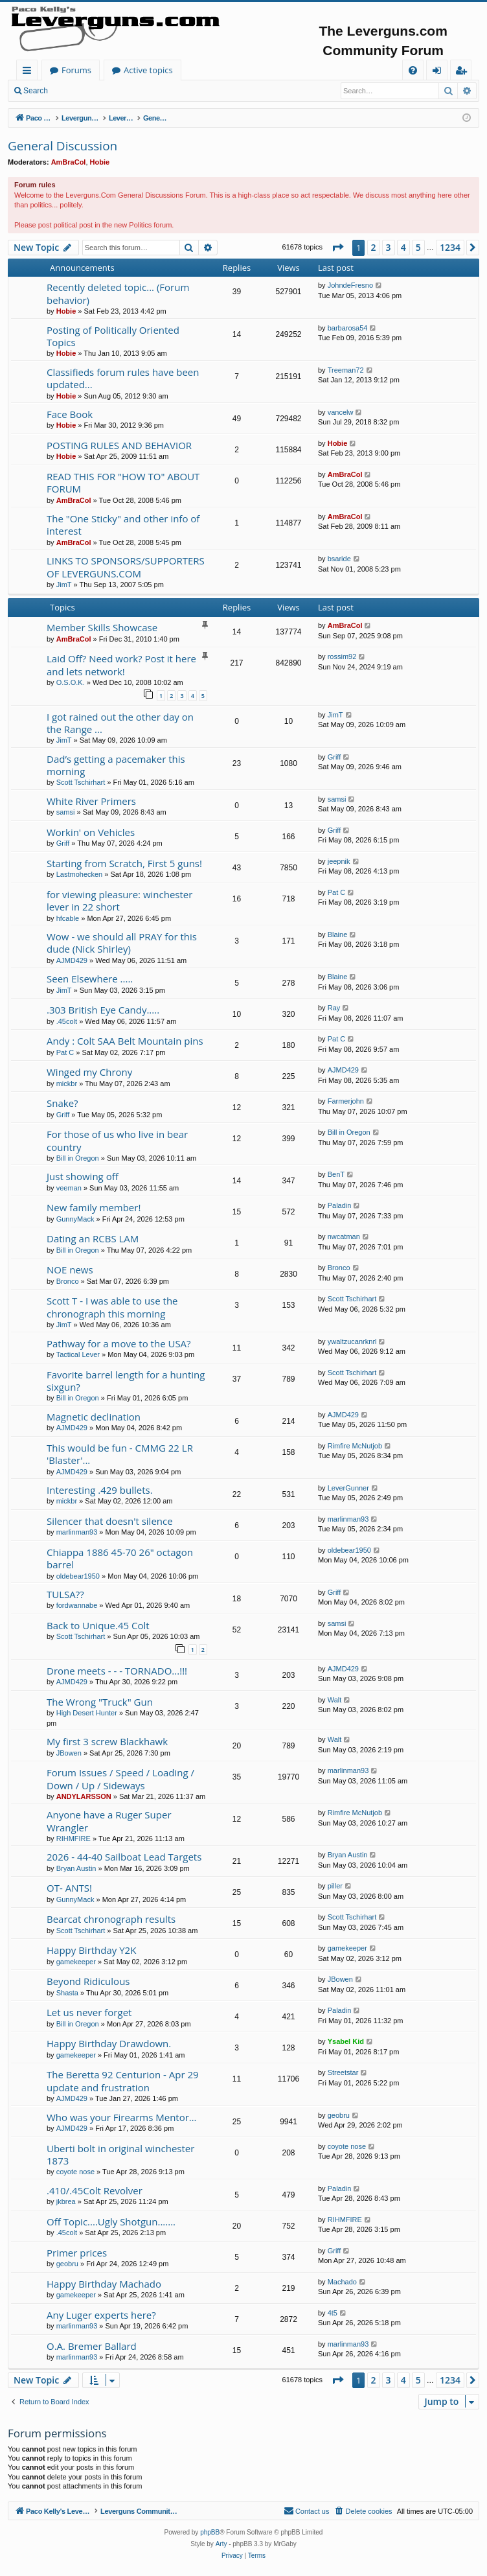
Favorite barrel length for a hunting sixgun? (126, 1380)
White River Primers (91, 801)
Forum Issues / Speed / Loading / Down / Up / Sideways (120, 1778)
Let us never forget (89, 2012)
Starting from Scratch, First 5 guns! (124, 863)
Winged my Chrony (89, 1071)
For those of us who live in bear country (117, 1140)
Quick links (29, 72)
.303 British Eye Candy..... (103, 1009)
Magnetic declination (94, 1416)
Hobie (100, 162)
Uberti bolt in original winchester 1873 (120, 2154)
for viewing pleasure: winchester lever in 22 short (119, 900)
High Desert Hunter (86, 1713)
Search (35, 90)
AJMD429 (71, 960)
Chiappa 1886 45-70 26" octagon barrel (120, 1558)
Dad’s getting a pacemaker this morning (116, 765)
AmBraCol (68, 162)
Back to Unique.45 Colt (98, 1625)
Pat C (337, 892)
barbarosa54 (348, 328)
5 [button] (418, 247)
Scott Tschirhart (81, 782)
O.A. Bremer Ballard (92, 2345)
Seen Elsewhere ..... (90, 978)
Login (76, 90)
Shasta (67, 1993)
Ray (334, 1008)
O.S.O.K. (70, 682)
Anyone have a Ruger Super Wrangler (109, 1820)
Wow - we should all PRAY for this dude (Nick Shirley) (122, 942)
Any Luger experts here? (101, 2314)
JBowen (69, 1753)
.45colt (66, 1021)
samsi (65, 812)
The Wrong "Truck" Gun (100, 1701)
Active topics (275, 70)
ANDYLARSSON (83, 1796)
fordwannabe (77, 1605)
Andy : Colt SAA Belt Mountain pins (125, 1040)
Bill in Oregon (77, 1158)
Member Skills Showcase (102, 627)
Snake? (62, 1103)
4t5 (332, 2313)
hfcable (67, 918)
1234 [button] (450, 247)
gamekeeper (76, 1962)
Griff (334, 757)
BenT (336, 1174)
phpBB (210, 2532)
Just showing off (83, 1176)
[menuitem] (413, 70)
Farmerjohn (346, 1101)
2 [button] (373, 247)
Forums (204, 70)
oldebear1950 (78, 1576)
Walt (335, 1700)
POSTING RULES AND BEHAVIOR (119, 445)
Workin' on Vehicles (91, 832)
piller (335, 1886)
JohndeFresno (350, 285)
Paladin (340, 1205)
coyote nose (75, 2172)
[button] (337, 247)
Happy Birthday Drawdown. (109, 2043)
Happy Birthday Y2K (91, 1950)
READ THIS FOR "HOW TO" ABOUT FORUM (123, 482)
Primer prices (77, 2252)
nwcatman (344, 1236)
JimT (64, 584)
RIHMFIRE (73, 1838)
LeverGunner (348, 1488)
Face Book (70, 414)
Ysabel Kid (346, 2041)
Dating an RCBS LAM (93, 1238)
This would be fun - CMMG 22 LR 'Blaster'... (120, 1454)
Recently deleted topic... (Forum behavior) (118, 293)
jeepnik (339, 861)
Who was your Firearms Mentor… (122, 2117)
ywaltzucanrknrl (352, 1341)
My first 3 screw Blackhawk (107, 1741)
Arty (221, 2543)
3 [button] (388, 247)
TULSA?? (65, 1594)
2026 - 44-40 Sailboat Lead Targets (124, 1856)
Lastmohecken (79, 874)
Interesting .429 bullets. (100, 1489)
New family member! (94, 1207)
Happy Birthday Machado (104, 2283)
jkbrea (66, 2201)
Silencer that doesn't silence (110, 1520)
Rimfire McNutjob (355, 1446)
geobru (339, 2115)
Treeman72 (346, 370)
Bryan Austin (76, 1868)
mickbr (66, 1083)
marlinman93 (77, 1532)
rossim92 (342, 656)
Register (119, 90)
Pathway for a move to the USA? (119, 1343)
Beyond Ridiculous (88, 1981)
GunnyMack (75, 1219)
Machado (342, 2282)
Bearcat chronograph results (111, 1918)
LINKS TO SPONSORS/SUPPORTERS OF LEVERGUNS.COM (126, 566)
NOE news (70, 1269)
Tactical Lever (78, 1354)
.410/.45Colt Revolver (94, 2190)
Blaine (338, 934)
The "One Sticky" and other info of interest (123, 524)
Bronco (67, 1281)
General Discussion (62, 145)
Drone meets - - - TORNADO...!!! (117, 1670)
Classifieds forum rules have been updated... (123, 378)
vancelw (341, 412)
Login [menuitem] (439, 72)
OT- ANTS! (69, 1887)
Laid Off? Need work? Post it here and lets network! (121, 664)
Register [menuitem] (464, 72)
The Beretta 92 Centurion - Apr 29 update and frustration (123, 2080)
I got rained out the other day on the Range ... (120, 723)
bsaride (339, 559)
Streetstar (343, 2072)
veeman (69, 1188)
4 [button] (403, 247)
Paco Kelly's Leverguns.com (103, 70)
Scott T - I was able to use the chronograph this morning (112, 1306)
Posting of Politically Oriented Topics (113, 336)
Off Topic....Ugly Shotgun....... (111, 2221)
